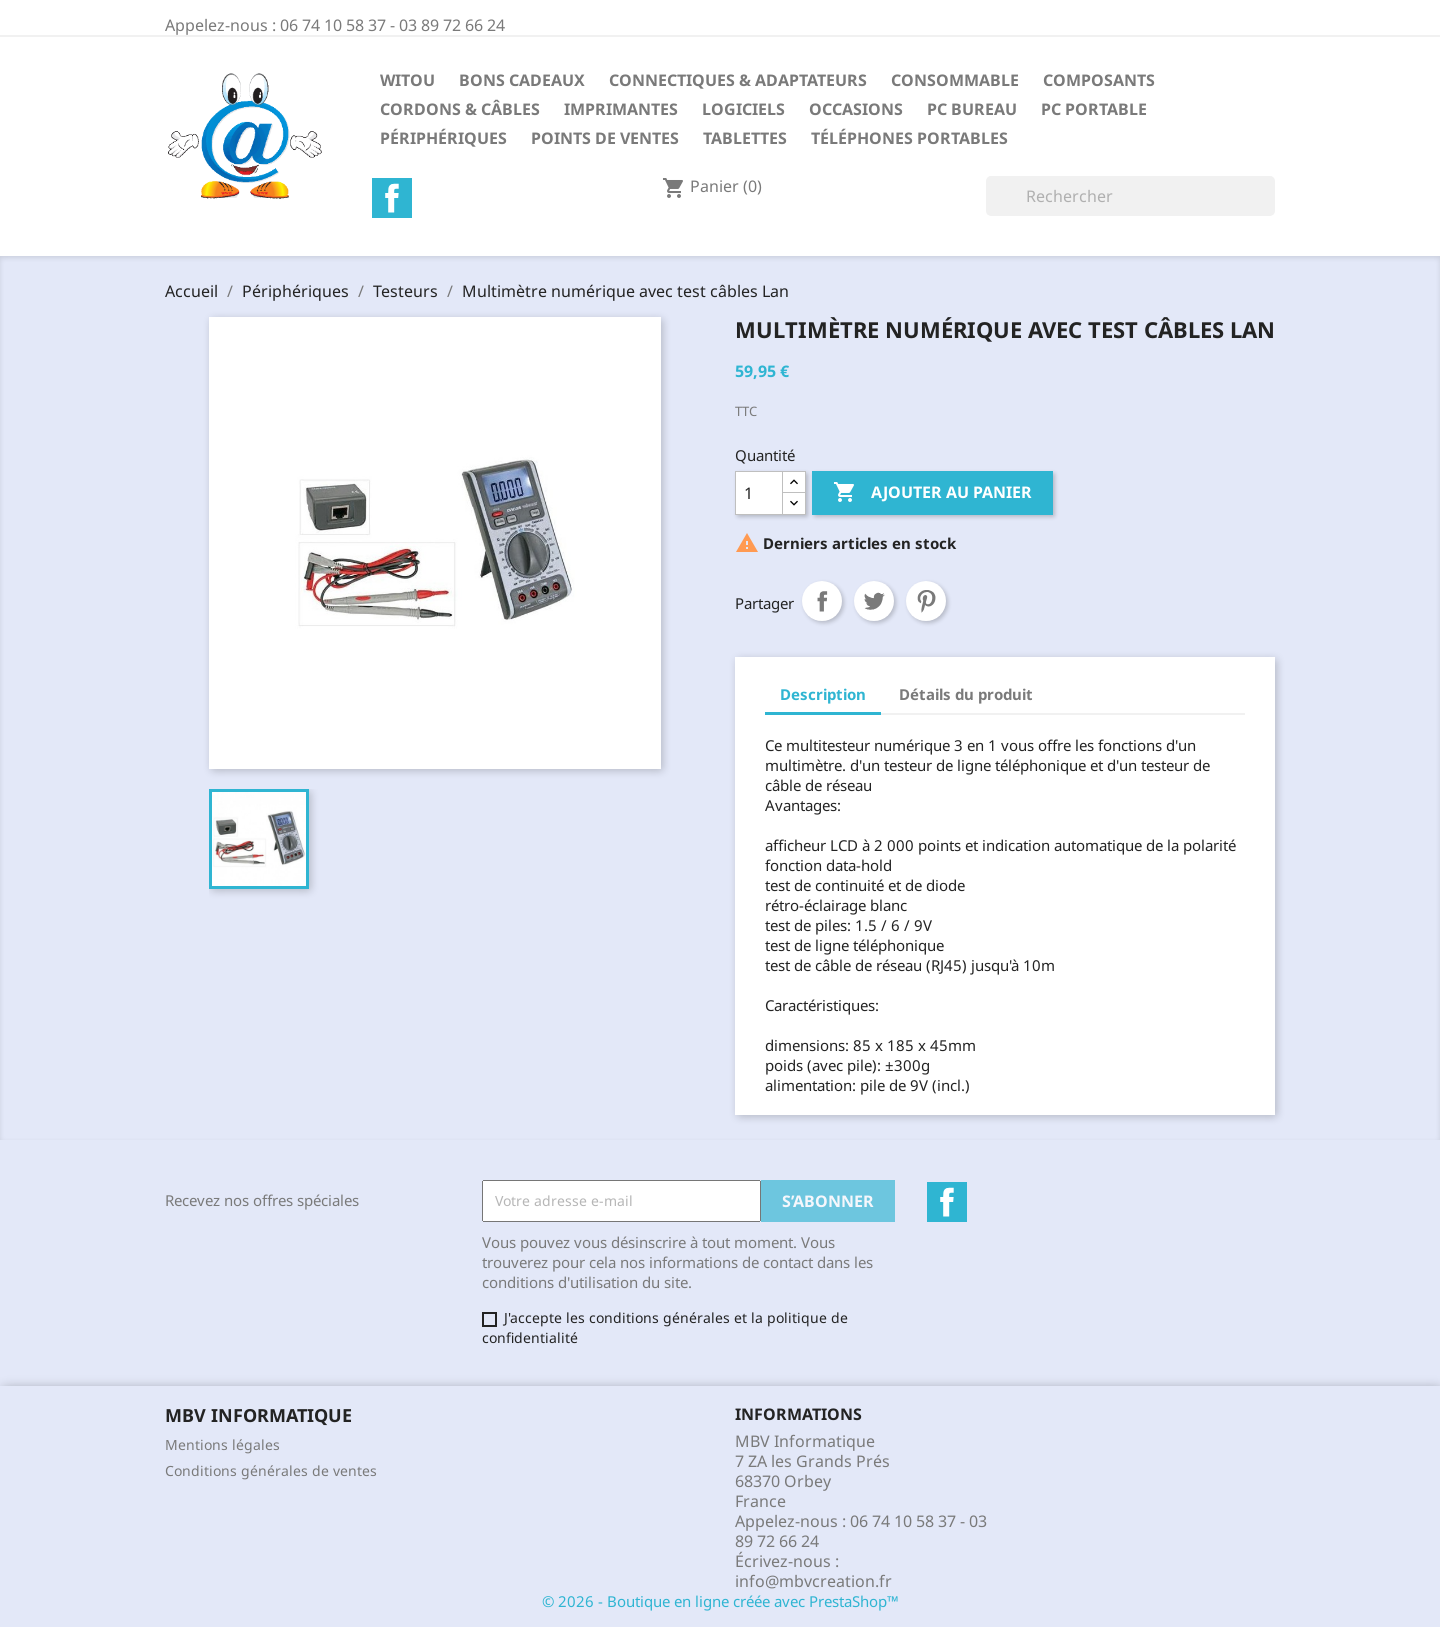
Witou (407, 80)
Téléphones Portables (909, 138)
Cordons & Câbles (460, 109)
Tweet (874, 601)
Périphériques (443, 138)
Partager (822, 601)
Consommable (955, 80)
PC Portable (1094, 109)
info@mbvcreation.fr (813, 1581)
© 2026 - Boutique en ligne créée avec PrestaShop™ (720, 1601)
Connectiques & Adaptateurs (738, 80)
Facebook (392, 198)
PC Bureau (972, 109)
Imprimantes (621, 109)
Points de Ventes (605, 138)
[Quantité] (759, 493)
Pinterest (926, 601)
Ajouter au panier (932, 493)
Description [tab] (823, 694)
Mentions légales (222, 1444)
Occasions (856, 109)
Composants (1099, 80)
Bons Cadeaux (522, 80)
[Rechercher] (1130, 196)
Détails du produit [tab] (966, 694)
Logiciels (743, 109)
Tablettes (745, 138)
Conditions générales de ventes (271, 1470)
